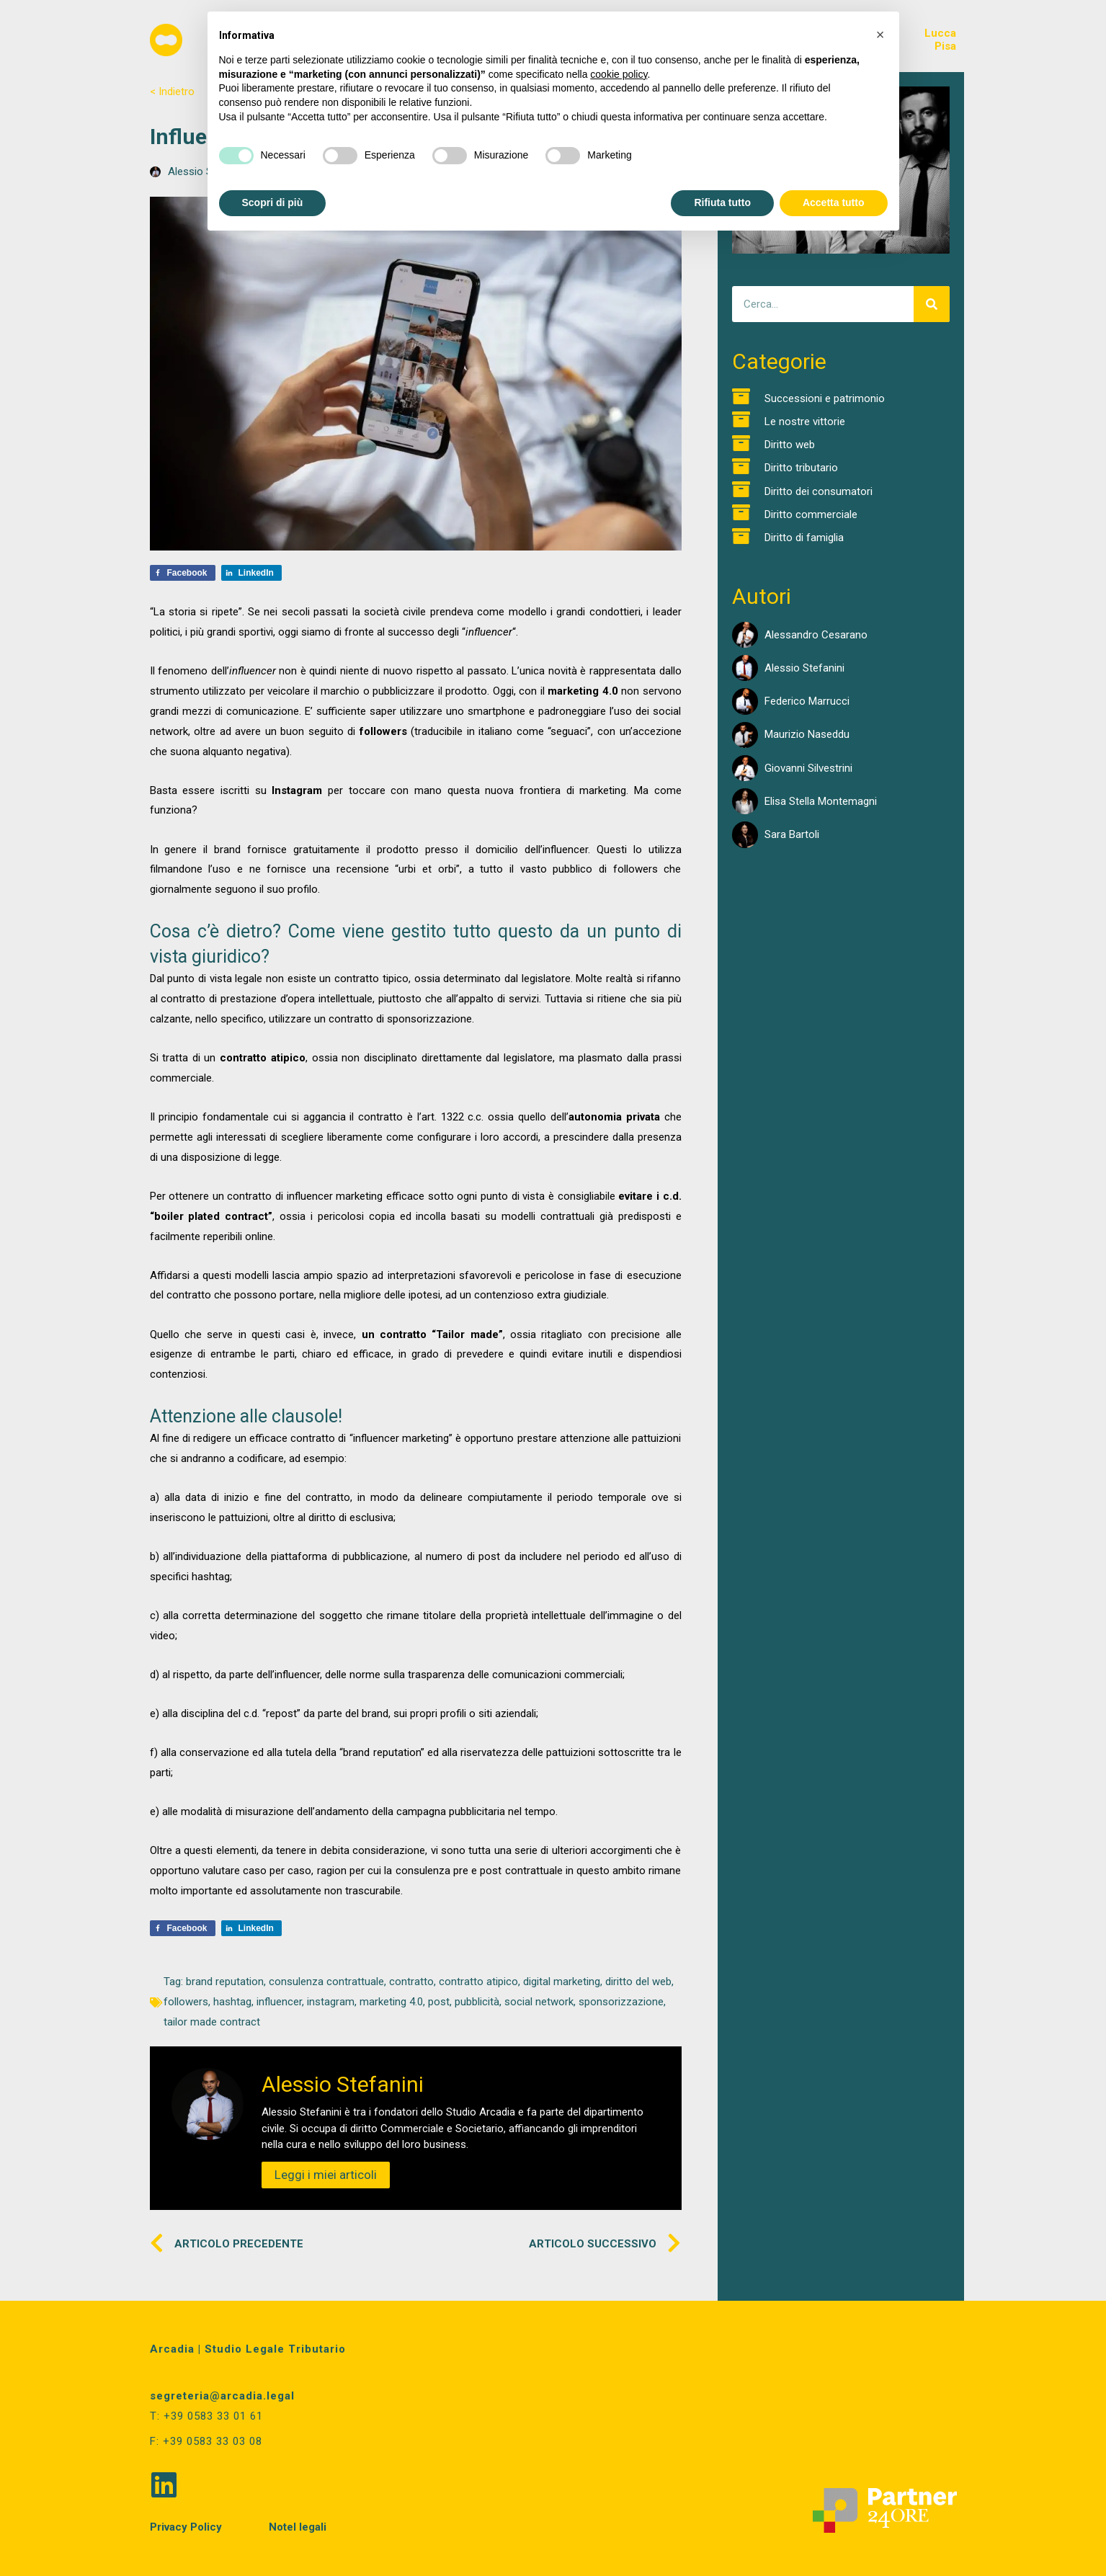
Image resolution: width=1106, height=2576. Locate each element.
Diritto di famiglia (804, 537)
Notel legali (297, 2527)
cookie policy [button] (618, 74)
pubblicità (477, 2001)
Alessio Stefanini (804, 667)
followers (186, 2001)
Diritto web (789, 444)
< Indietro (172, 91)
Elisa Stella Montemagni (820, 801)
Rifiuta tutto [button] (722, 202)
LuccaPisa (940, 40)
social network (539, 2001)
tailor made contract (212, 2021)
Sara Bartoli (791, 834)
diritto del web (638, 1981)
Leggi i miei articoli (326, 2174)
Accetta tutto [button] (834, 202)
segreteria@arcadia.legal (222, 2395)
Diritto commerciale (810, 514)
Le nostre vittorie (804, 421)
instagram (330, 2001)
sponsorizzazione (621, 2001)
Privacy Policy (186, 2527)
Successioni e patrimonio (824, 398)
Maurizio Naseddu (806, 734)
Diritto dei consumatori (818, 491)
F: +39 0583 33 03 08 (206, 2441)
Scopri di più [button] (272, 202)
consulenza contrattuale (326, 1981)
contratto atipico (478, 1981)
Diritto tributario (801, 467)
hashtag (232, 2001)
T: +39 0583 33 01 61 (206, 2416)
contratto (411, 1981)
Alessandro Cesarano (816, 634)
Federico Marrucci (806, 701)
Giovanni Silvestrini (808, 768)
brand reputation (225, 1981)
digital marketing (561, 1981)
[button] (880, 34)
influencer (279, 2001)
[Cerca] (932, 304)
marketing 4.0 (391, 2001)
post (439, 2001)
